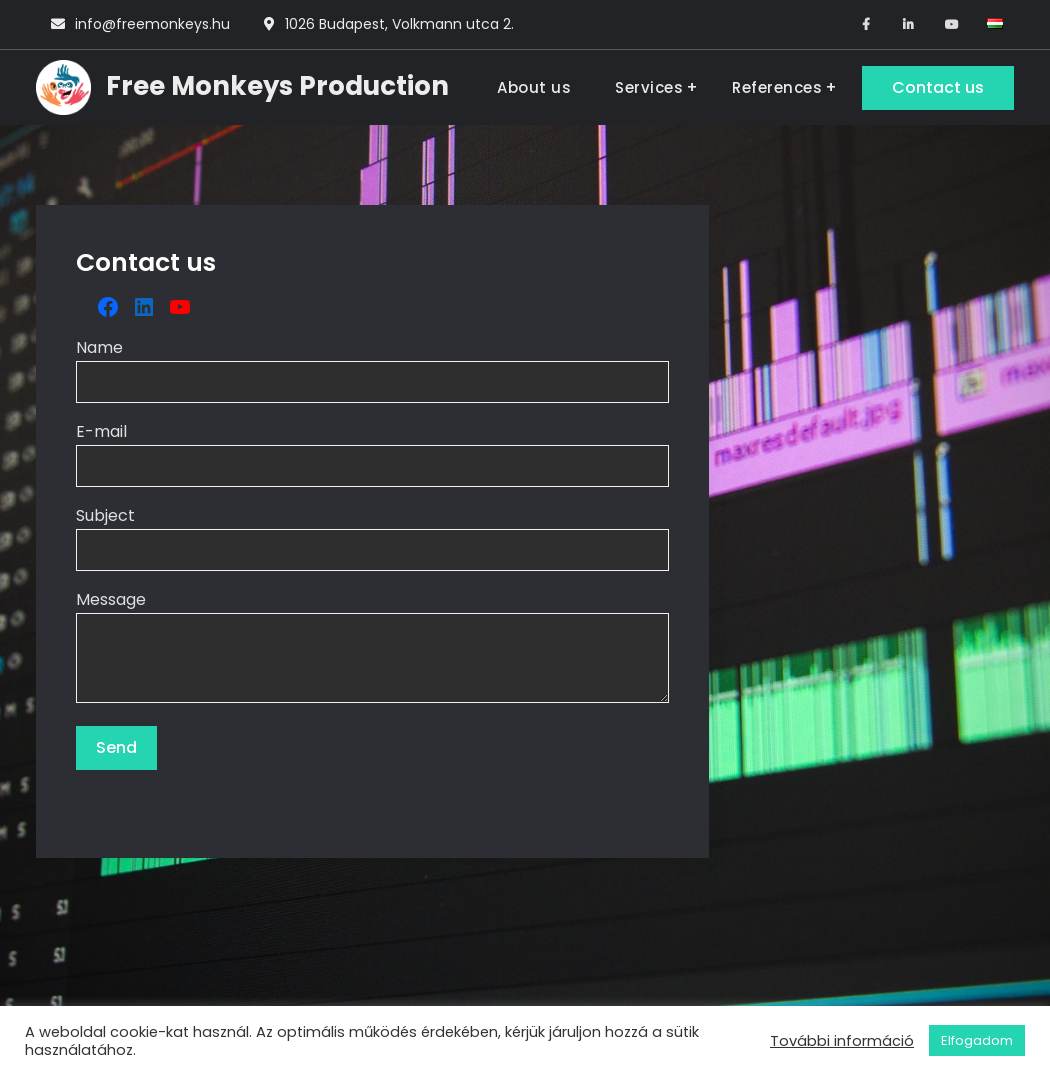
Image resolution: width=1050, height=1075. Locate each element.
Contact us (938, 87)
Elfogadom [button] (977, 1040)
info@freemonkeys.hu (152, 24)
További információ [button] (842, 1041)
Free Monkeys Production (277, 86)
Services (649, 87)
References (777, 87)
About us (534, 87)
